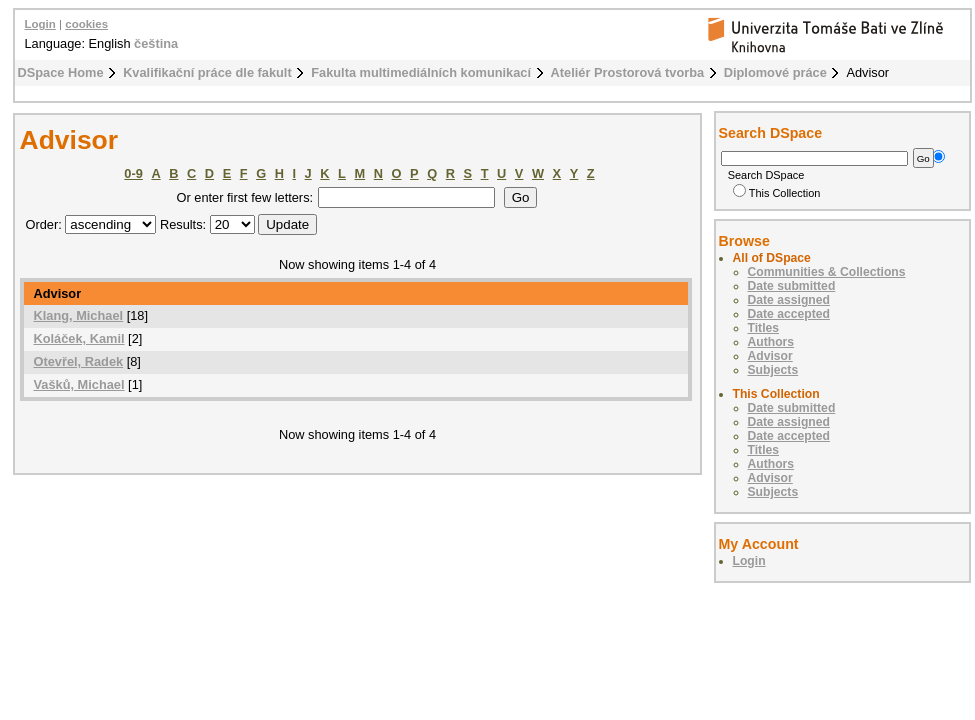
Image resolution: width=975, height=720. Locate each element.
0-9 (133, 173)
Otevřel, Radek (79, 361)
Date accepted (789, 314)
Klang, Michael (79, 315)
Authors (771, 342)
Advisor (770, 356)
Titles (764, 328)
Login (40, 24)
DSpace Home (61, 72)
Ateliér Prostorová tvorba (628, 72)
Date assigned (789, 300)
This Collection (777, 193)
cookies (86, 24)
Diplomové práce (775, 72)
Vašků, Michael (79, 384)
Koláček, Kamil (79, 338)
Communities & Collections (827, 272)
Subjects (773, 370)
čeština (156, 43)
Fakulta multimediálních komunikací (421, 72)
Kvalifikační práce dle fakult (207, 72)
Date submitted (792, 286)
